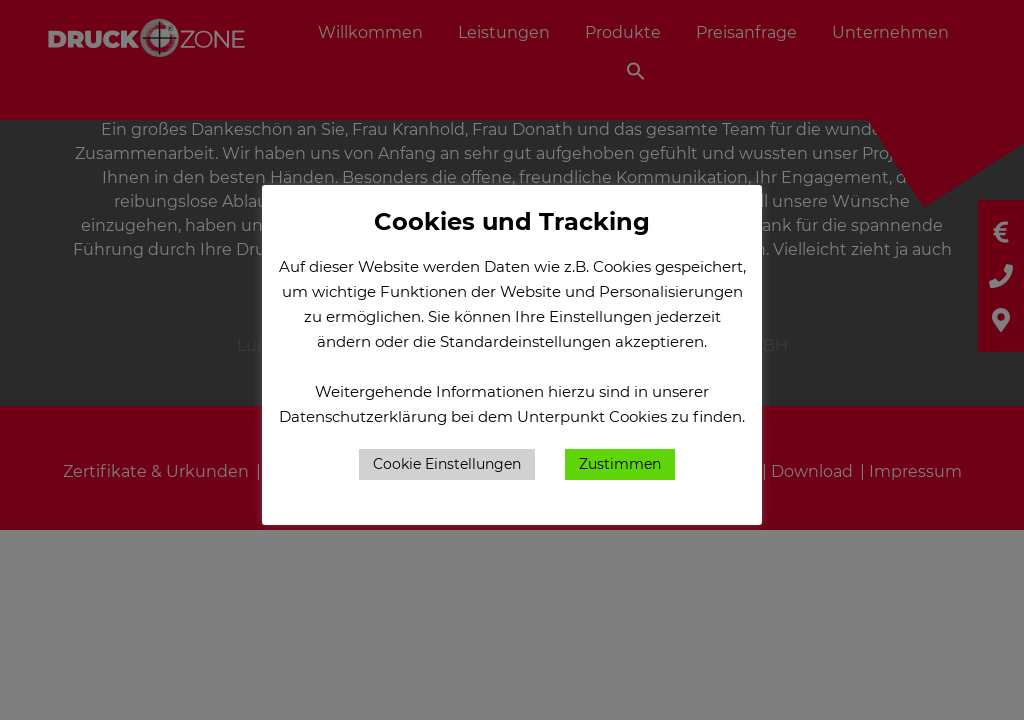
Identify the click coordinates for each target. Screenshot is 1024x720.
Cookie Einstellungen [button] (447, 464)
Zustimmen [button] (620, 464)
